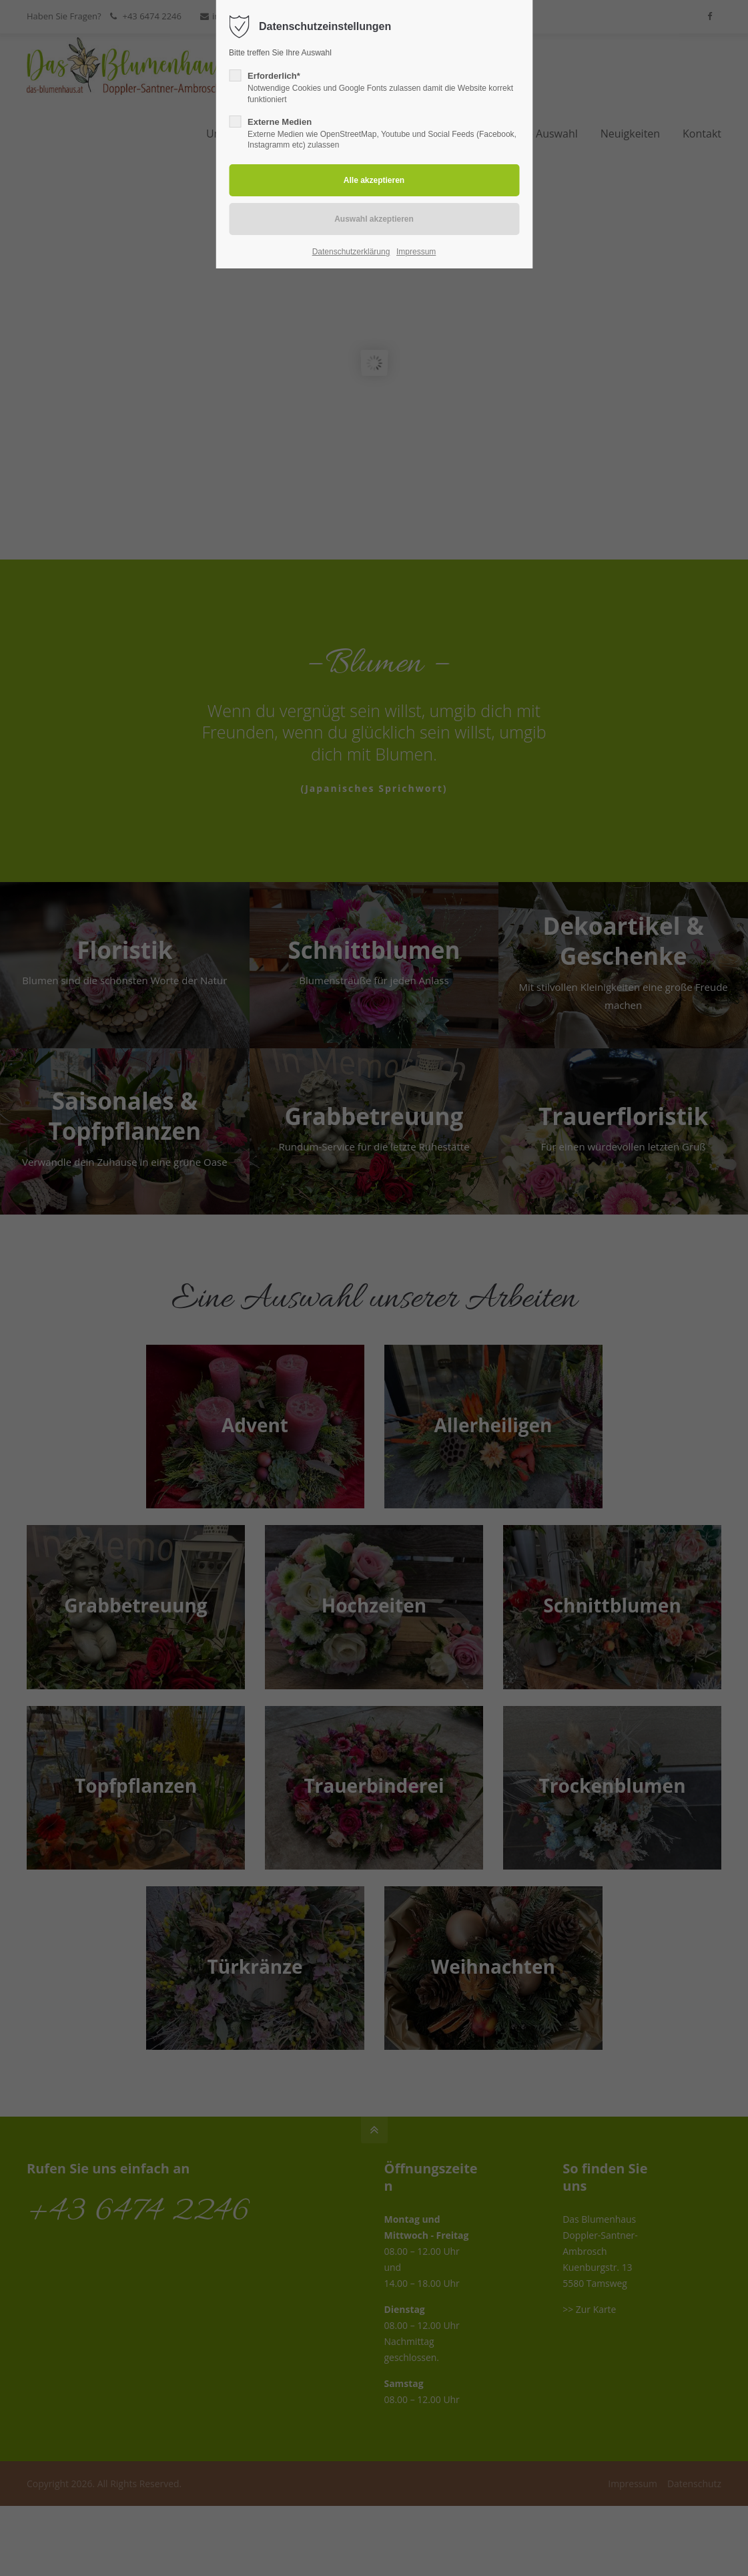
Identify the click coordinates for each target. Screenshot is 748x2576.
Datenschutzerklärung (351, 251)
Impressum (416, 251)
